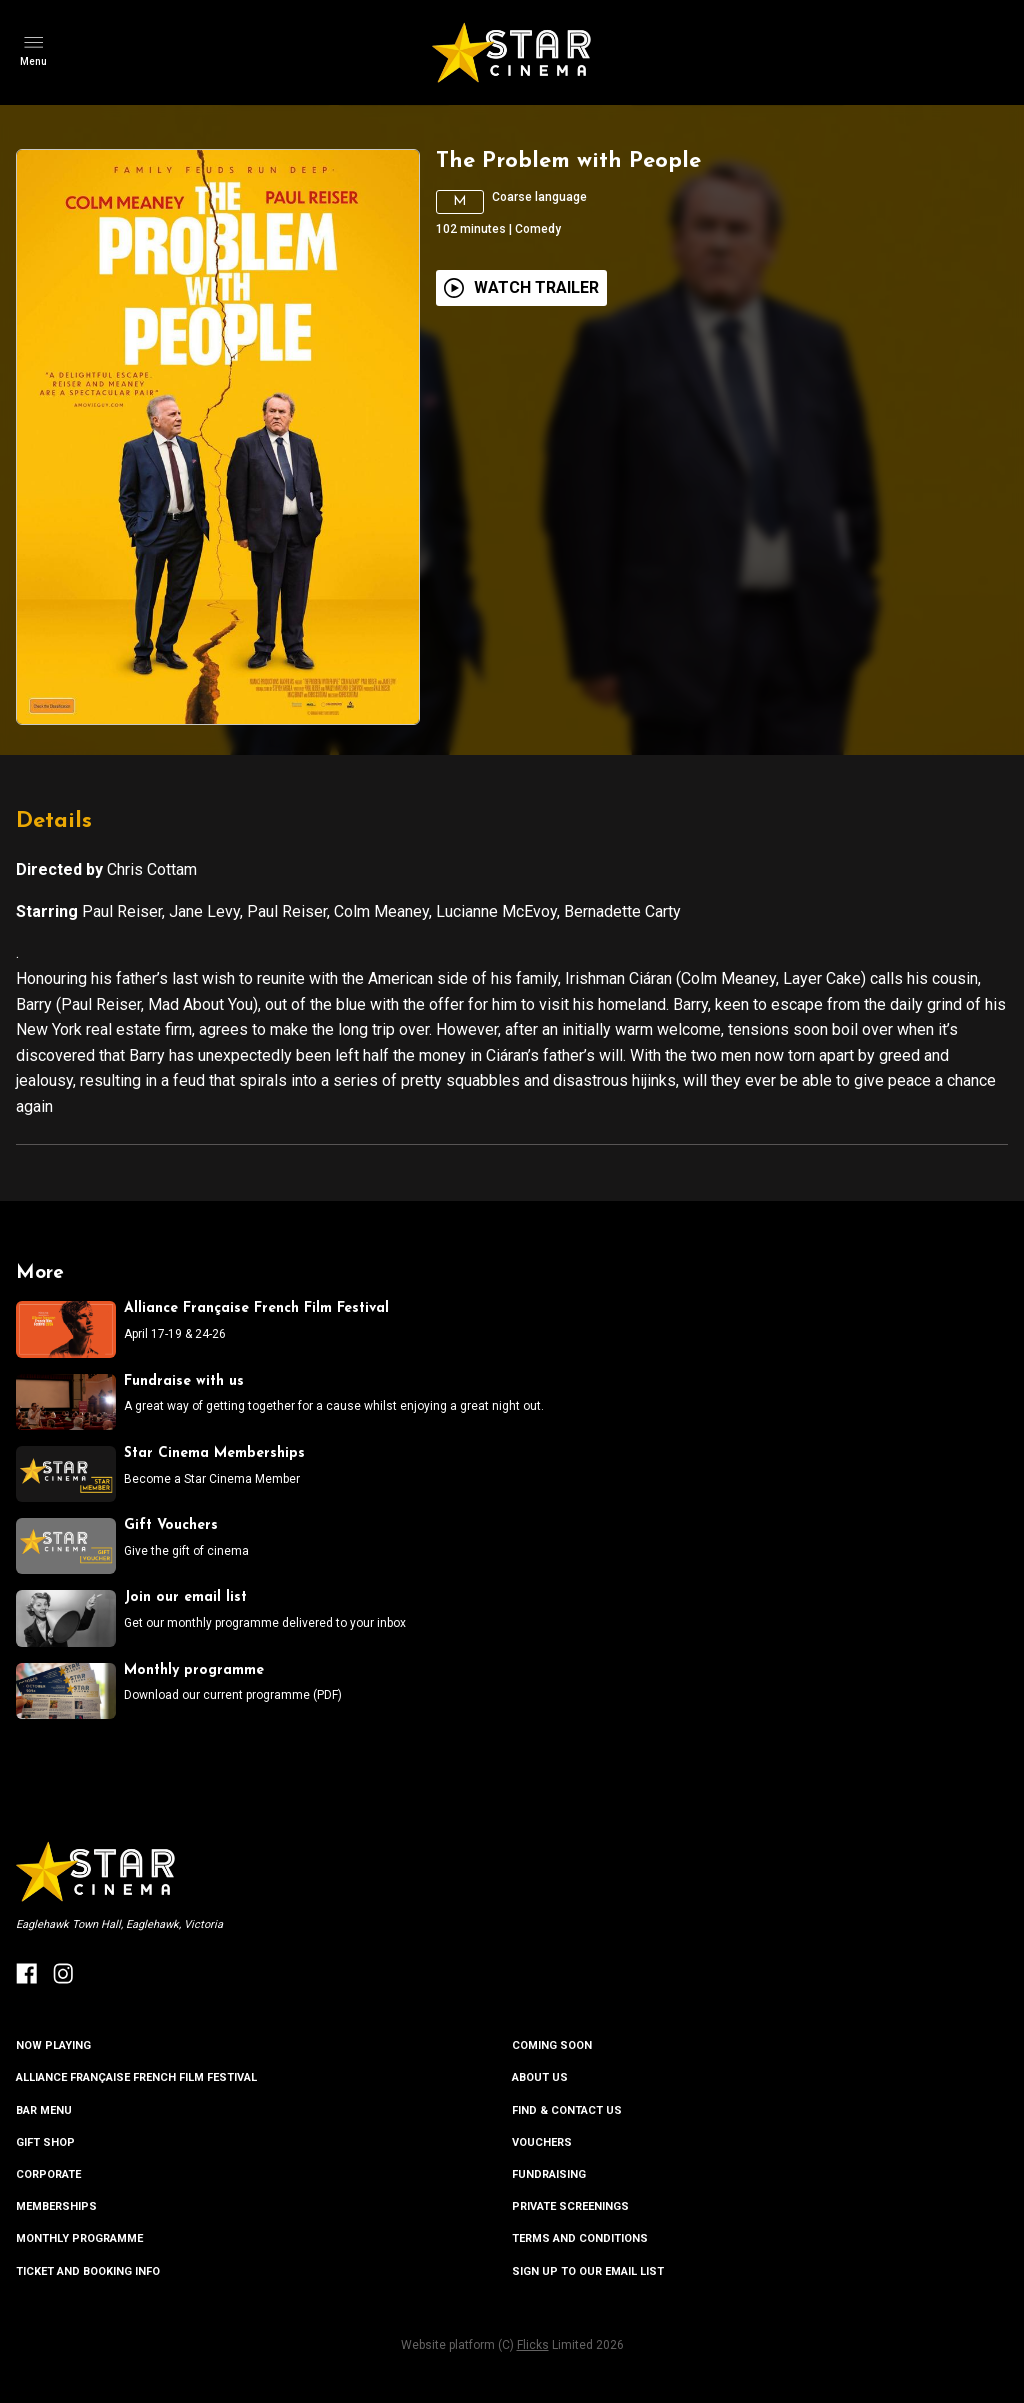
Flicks (533, 2345)
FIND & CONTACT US (567, 2110)
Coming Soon (552, 2045)
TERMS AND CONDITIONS (580, 2238)
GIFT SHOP (45, 2142)
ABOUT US (540, 2077)
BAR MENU (44, 2110)
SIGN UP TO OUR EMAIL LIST (588, 2271)
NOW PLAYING (53, 2045)
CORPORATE (48, 2174)
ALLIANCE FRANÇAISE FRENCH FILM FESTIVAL (136, 2077)
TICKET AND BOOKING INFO (88, 2271)
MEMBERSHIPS (56, 2206)
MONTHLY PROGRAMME (79, 2238)
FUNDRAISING (549, 2174)
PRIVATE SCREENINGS (570, 2206)
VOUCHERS (542, 2142)
